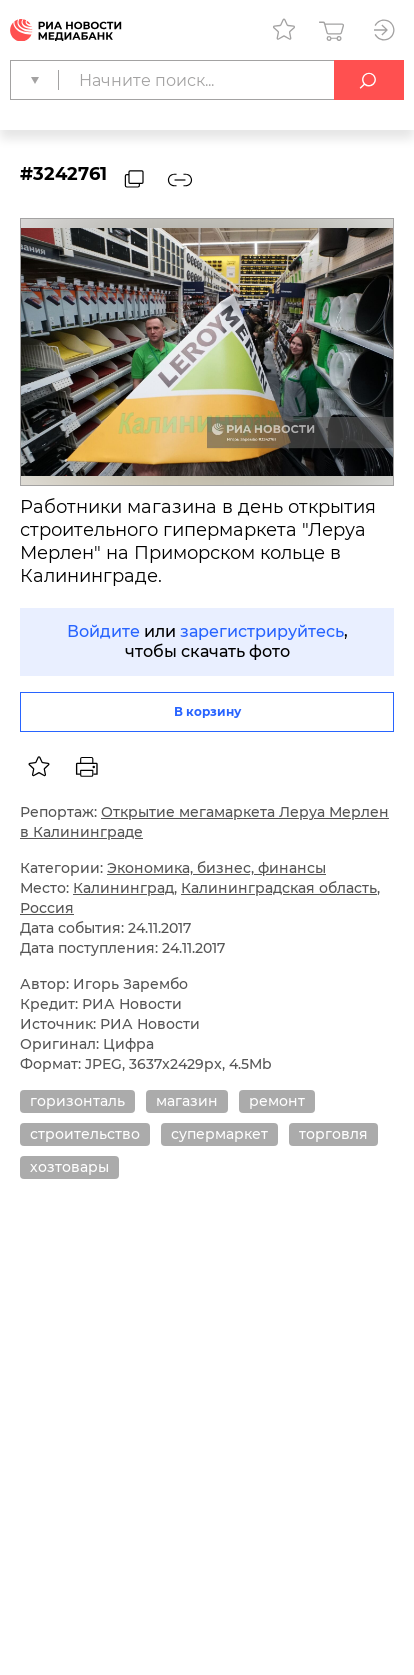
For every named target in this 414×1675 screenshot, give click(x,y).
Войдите (103, 631)
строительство (85, 1134)
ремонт (277, 1101)
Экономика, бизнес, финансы (216, 868)
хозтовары (69, 1167)
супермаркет (219, 1134)
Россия (47, 908)
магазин (187, 1101)
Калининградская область (279, 888)
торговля (333, 1134)
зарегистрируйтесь (262, 631)
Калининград (123, 888)
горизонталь (77, 1101)
